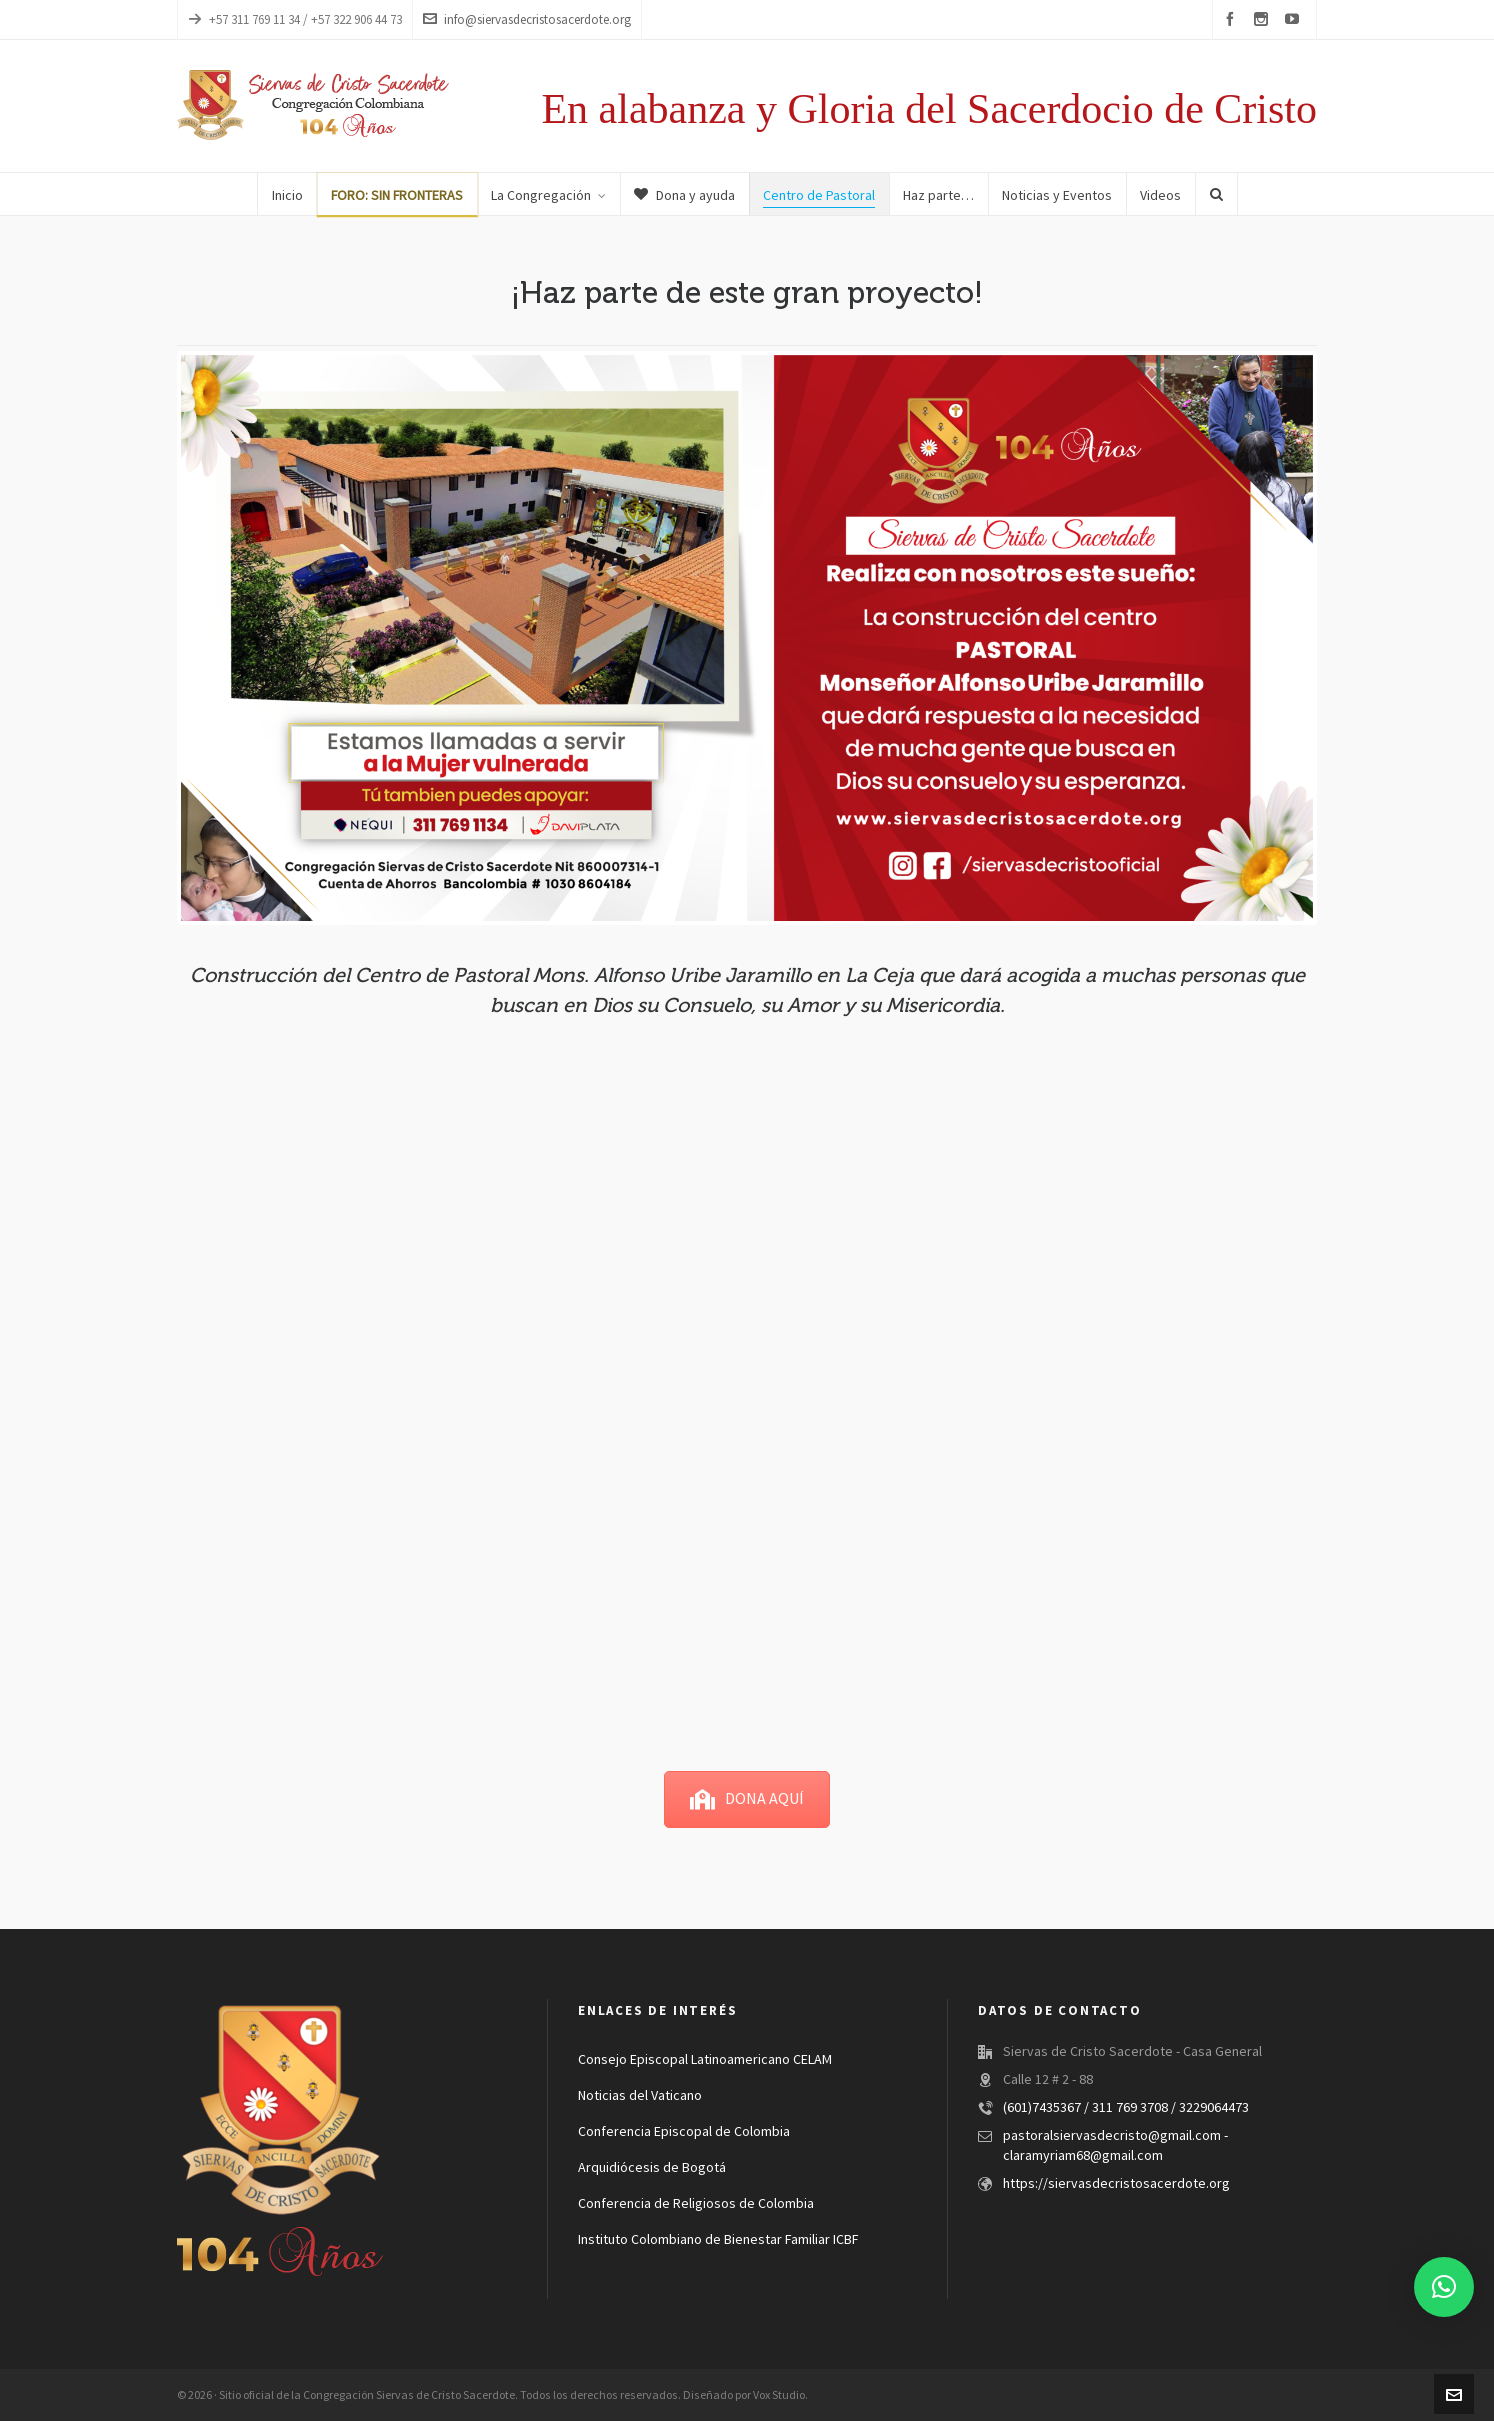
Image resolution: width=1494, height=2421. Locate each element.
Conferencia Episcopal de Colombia (684, 2132)
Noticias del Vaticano (640, 2096)
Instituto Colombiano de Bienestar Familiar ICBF (718, 2240)
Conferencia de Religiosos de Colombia (696, 2204)
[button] (1444, 2287)
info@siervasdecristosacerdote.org (527, 19)
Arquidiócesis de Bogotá (652, 2168)
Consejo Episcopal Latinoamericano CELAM (705, 2060)
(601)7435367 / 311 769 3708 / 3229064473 (1126, 2108)
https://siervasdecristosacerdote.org (1116, 2184)
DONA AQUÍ (747, 1799)
